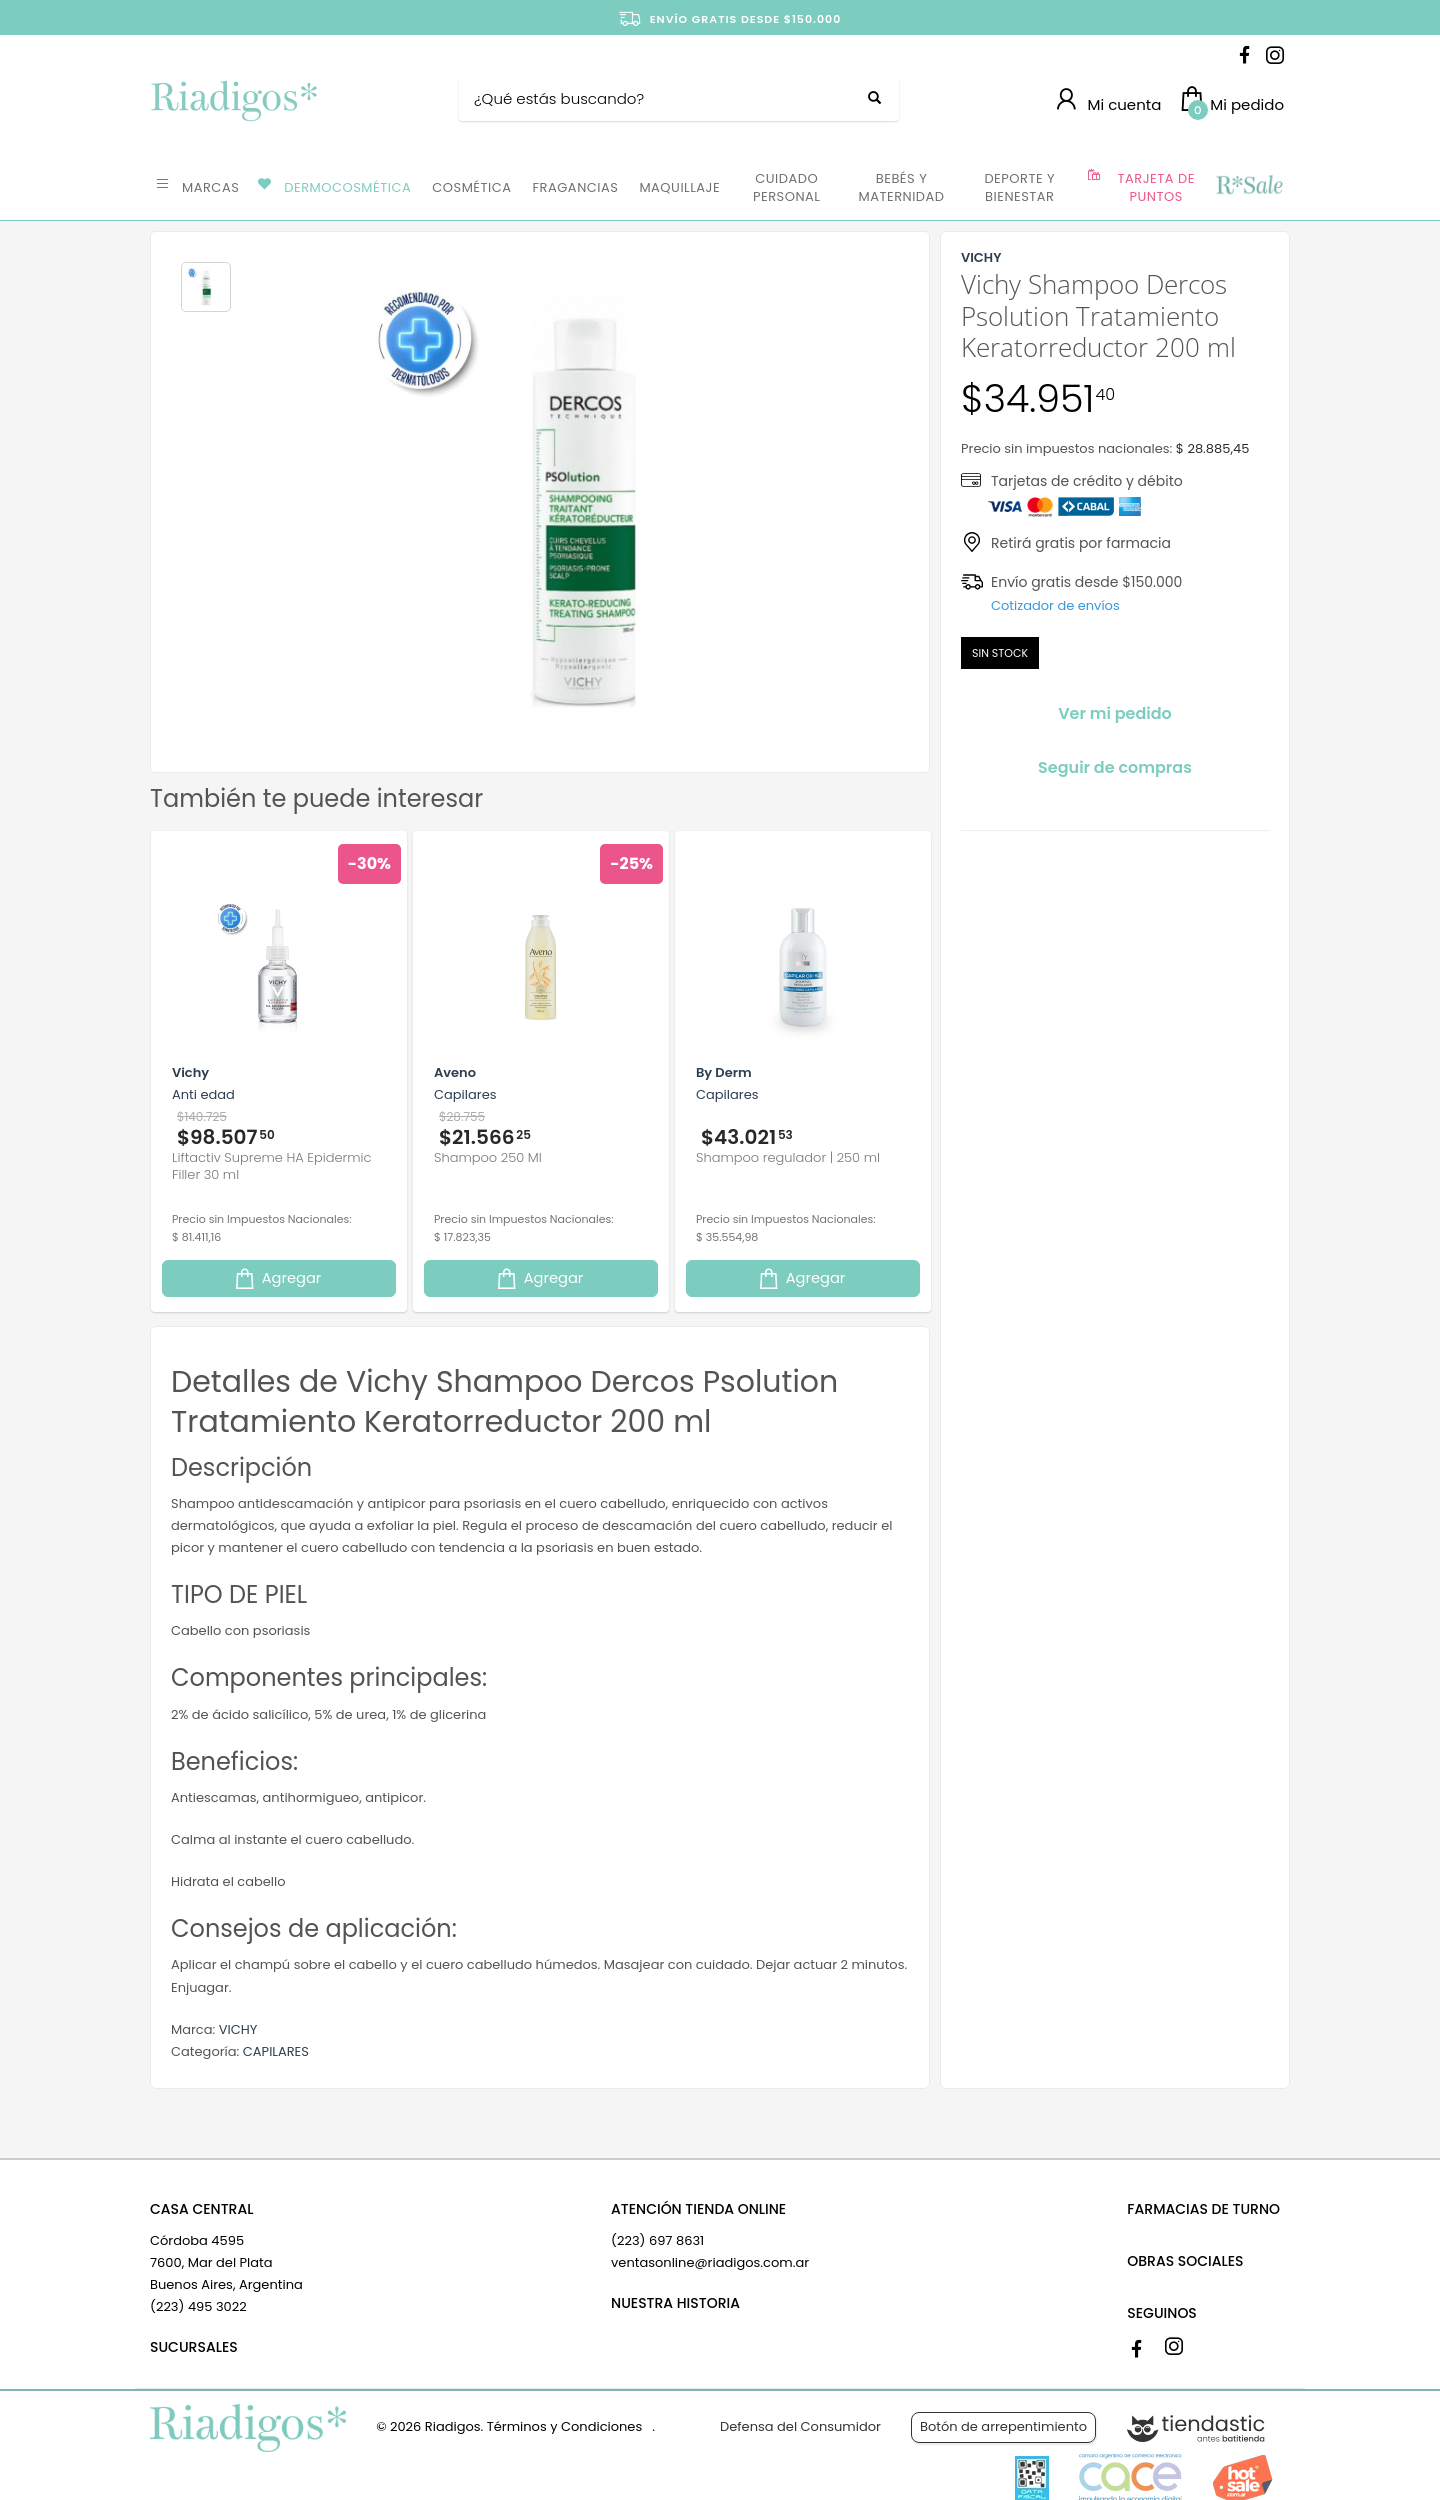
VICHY (238, 2029)
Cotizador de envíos (1055, 605)
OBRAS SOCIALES (1185, 2261)
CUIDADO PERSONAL (786, 187)
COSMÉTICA (471, 187)
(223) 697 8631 (657, 2240)
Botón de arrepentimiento (1003, 2426)
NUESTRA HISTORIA (675, 2303)
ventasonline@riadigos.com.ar (710, 2262)
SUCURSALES (194, 2347)
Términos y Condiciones (564, 2426)
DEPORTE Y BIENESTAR (1019, 187)
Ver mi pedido (1115, 713)
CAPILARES (276, 2051)
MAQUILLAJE (679, 187)
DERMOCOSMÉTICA (347, 187)
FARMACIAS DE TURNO (1203, 2209)
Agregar (277, 1278)
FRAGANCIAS (576, 187)
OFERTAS (1249, 186)
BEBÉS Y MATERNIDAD (901, 187)
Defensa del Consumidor (800, 2426)
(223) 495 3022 (198, 2306)
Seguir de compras (1115, 767)
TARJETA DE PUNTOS (1156, 187)
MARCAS (210, 187)
